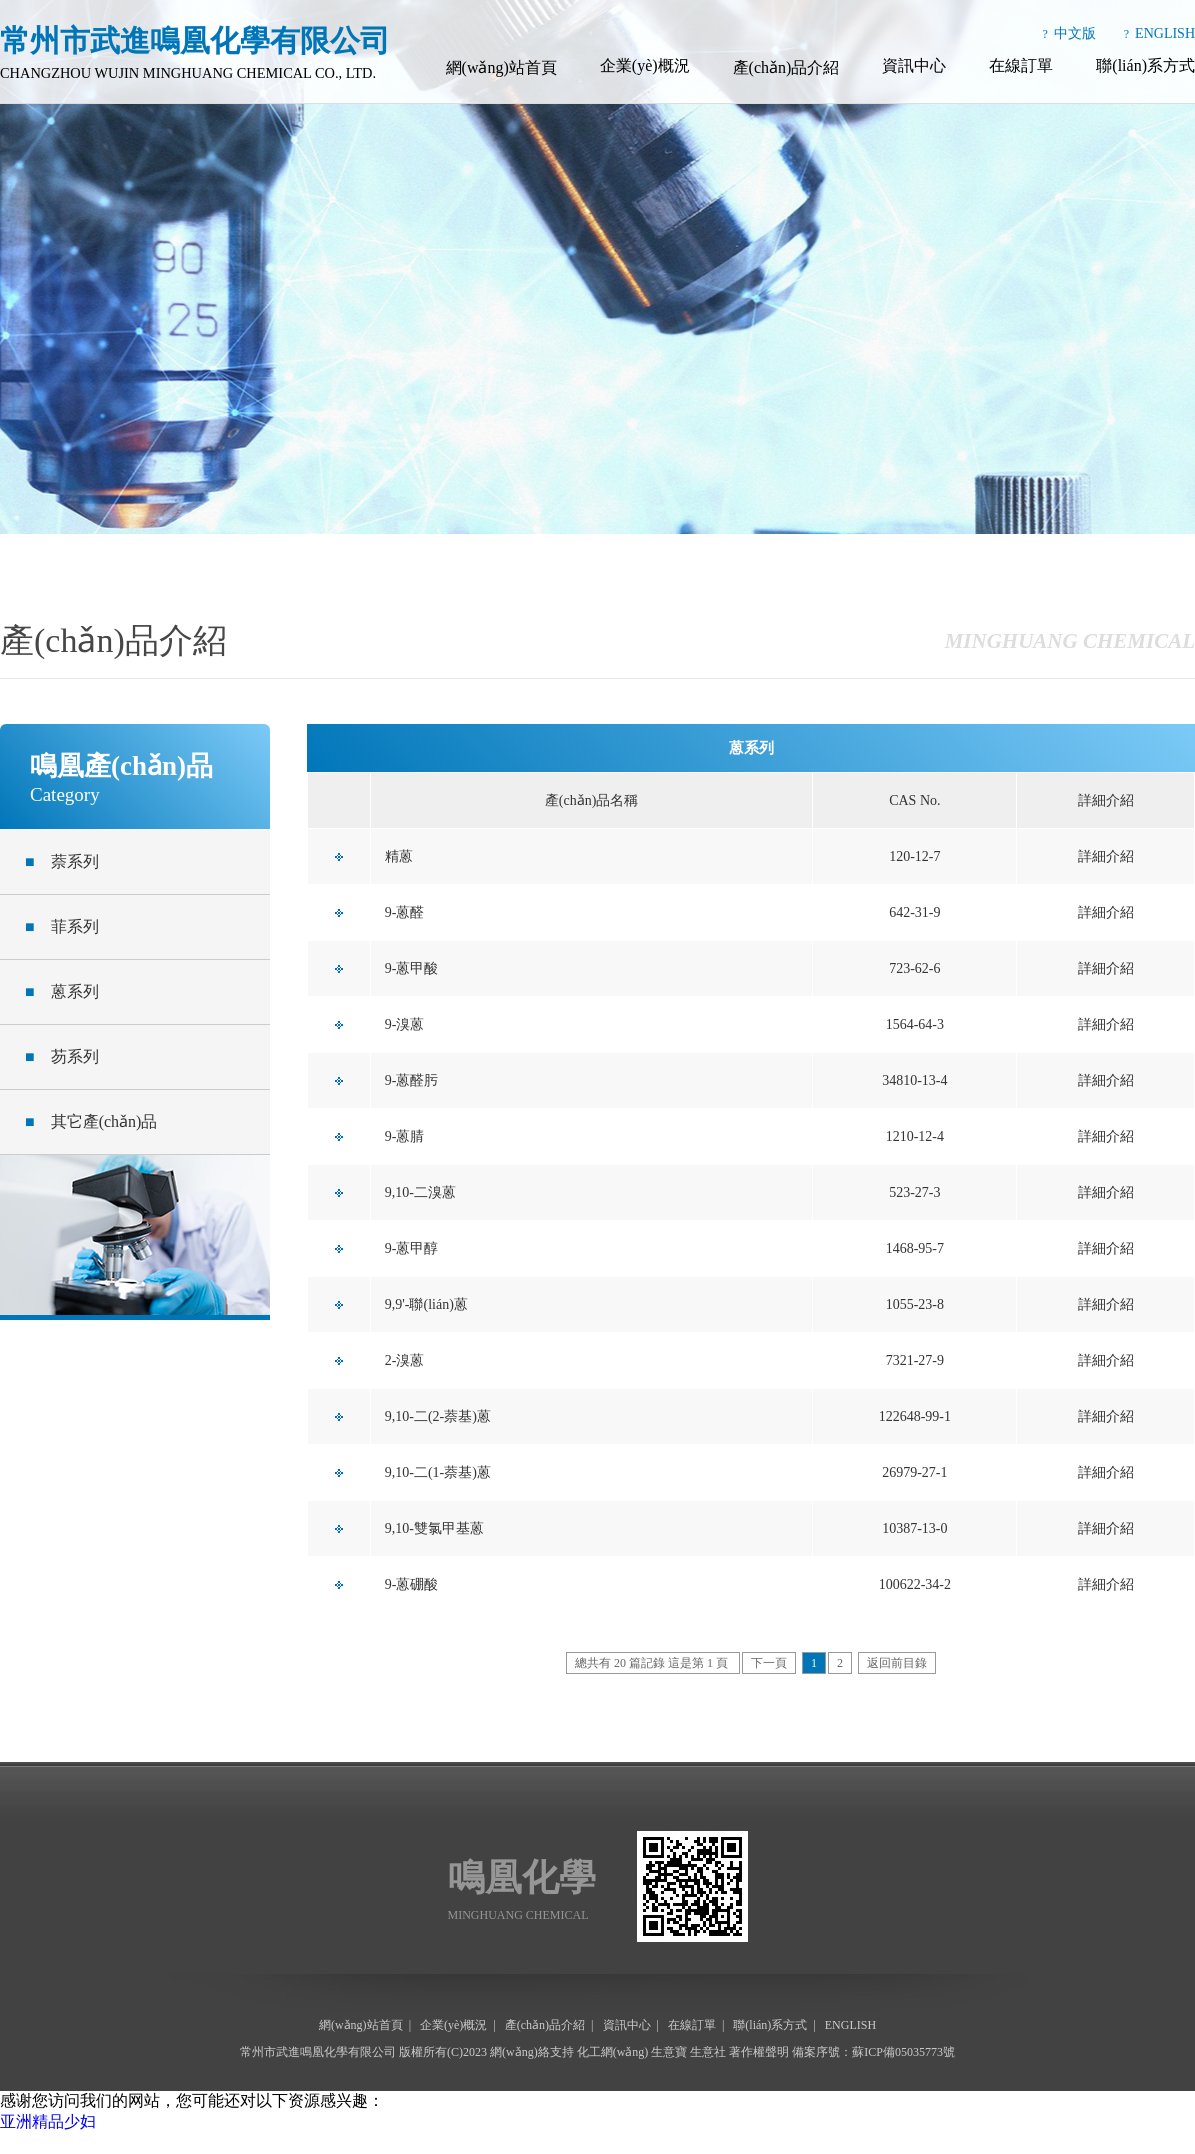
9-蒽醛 (405, 912)
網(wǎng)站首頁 (501, 67)
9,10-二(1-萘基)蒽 (438, 1472)
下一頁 (769, 1663)
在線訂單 (1021, 65)
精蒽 (399, 856)
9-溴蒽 (405, 1024)
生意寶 (669, 2052)
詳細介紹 (1106, 856)
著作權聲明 (759, 2052)
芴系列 (62, 1056)
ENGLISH (1165, 33)
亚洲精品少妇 (48, 2121)
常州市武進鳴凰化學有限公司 (318, 2052)
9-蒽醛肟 (412, 1080)
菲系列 (62, 926)
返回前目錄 (897, 1663)
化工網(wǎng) (613, 2052)
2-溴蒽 (405, 1360)
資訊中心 (914, 65)
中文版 (1075, 33)
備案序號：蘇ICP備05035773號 (873, 2052)
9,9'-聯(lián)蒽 (426, 1304)
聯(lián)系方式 (1145, 65)
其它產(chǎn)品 (91, 1121)
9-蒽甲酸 (412, 968)
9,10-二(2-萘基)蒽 (438, 1416)
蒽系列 (62, 991)
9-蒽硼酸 (412, 1584)
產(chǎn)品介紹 (786, 67)
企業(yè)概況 (645, 65)
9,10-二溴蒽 (420, 1192)
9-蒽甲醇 (412, 1248)
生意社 (708, 2052)
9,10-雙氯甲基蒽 (434, 1528)
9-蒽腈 (405, 1136)
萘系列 (62, 861)
